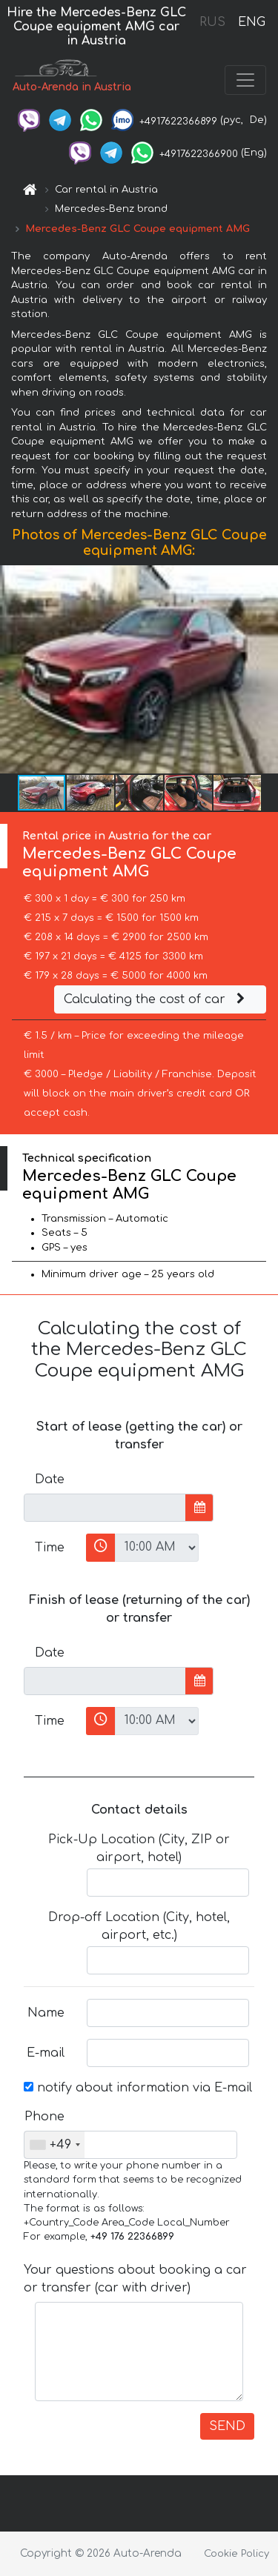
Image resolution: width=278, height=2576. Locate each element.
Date (49, 1479)
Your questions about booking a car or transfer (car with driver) (135, 2278)
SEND (227, 2426)
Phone (44, 2116)
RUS (212, 22)
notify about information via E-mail (138, 2087)
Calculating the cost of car (156, 999)
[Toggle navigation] (245, 80)
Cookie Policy (236, 2554)
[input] (105, 1508)
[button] (265, 670)
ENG (251, 22)
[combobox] (54, 2144)
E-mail (45, 2053)
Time (49, 1547)
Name (45, 2013)
